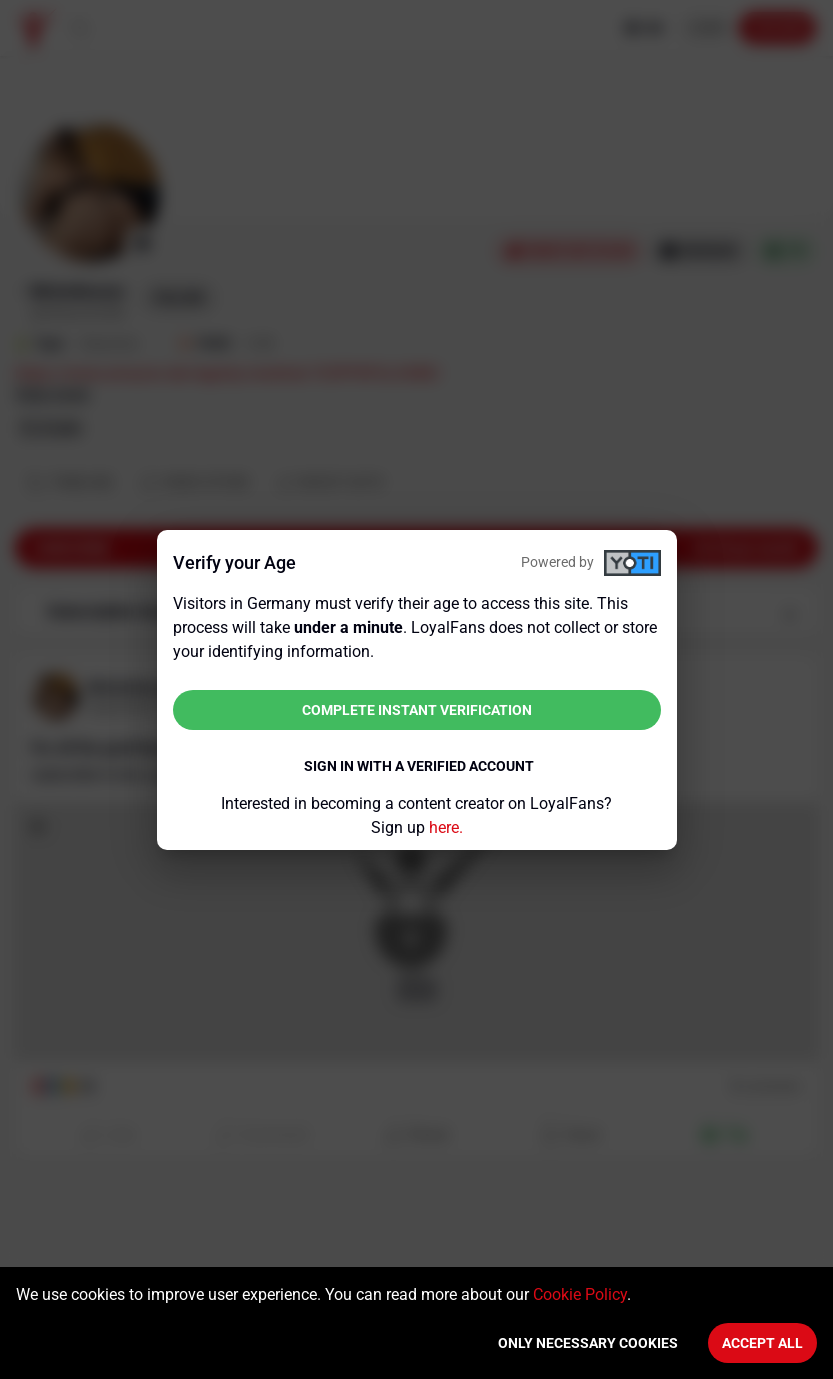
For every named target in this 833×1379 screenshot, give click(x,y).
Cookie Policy (580, 1294)
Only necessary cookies (588, 1343)
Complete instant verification (417, 710)
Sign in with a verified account (419, 766)
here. (446, 827)
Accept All (762, 1343)
